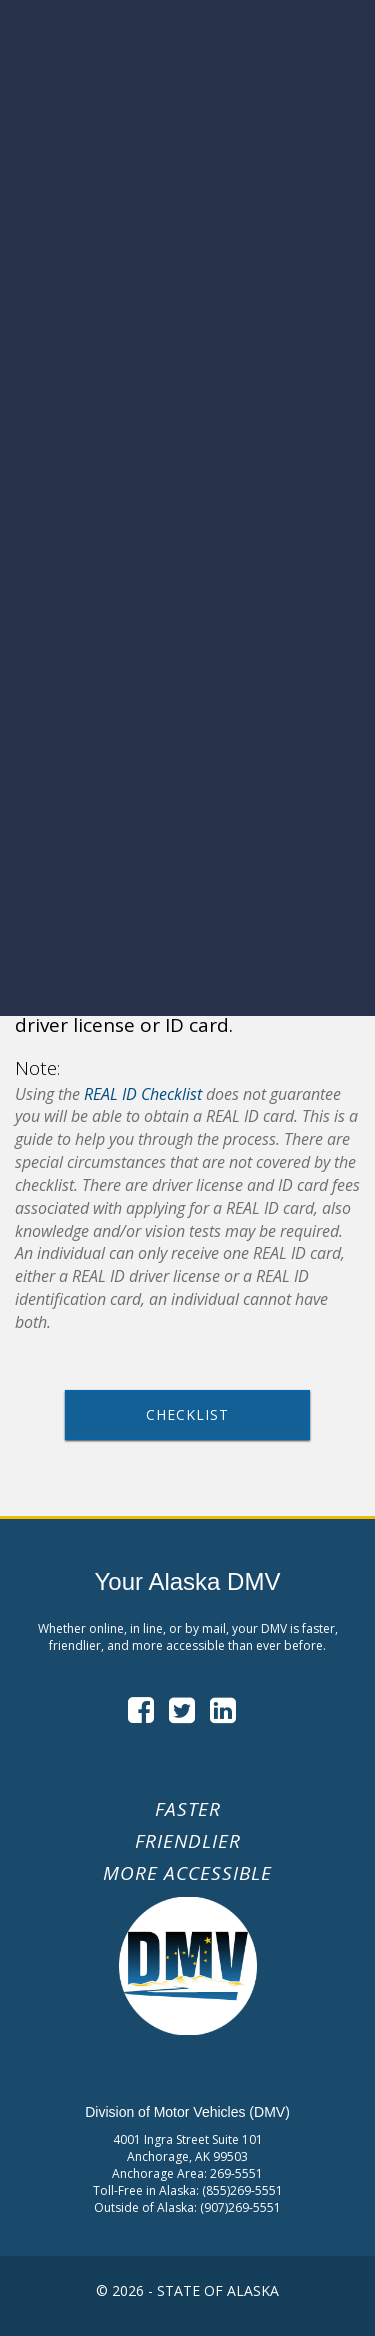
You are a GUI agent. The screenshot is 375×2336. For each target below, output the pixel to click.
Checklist (187, 1414)
